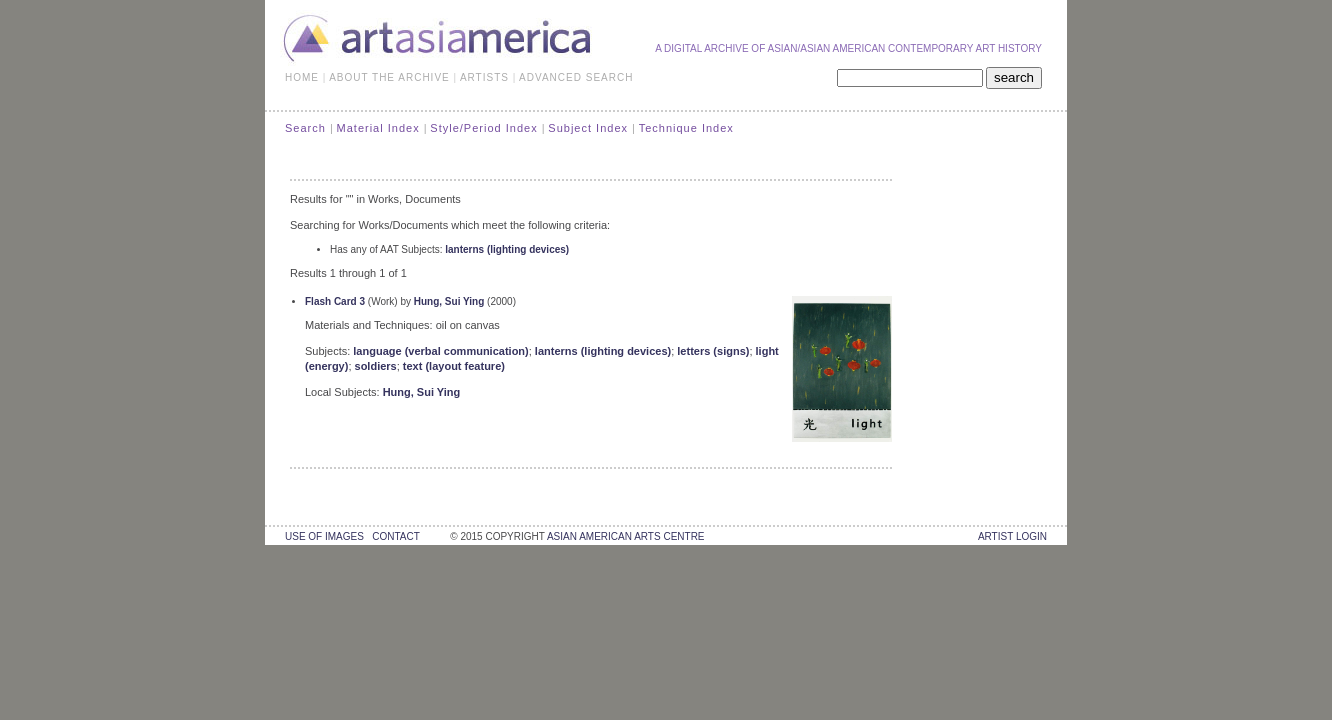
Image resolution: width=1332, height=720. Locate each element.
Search (305, 128)
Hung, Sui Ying (449, 301)
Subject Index (588, 128)
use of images (324, 536)
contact (395, 536)
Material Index (378, 128)
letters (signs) (713, 351)
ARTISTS (484, 77)
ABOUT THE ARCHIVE (389, 77)
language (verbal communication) (440, 351)
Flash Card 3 (335, 301)
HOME (302, 77)
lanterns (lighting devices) (507, 249)
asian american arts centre (626, 536)
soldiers (376, 366)
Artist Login (1012, 536)
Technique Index (686, 128)
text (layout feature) (454, 366)
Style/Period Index (483, 128)
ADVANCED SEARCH (576, 77)
